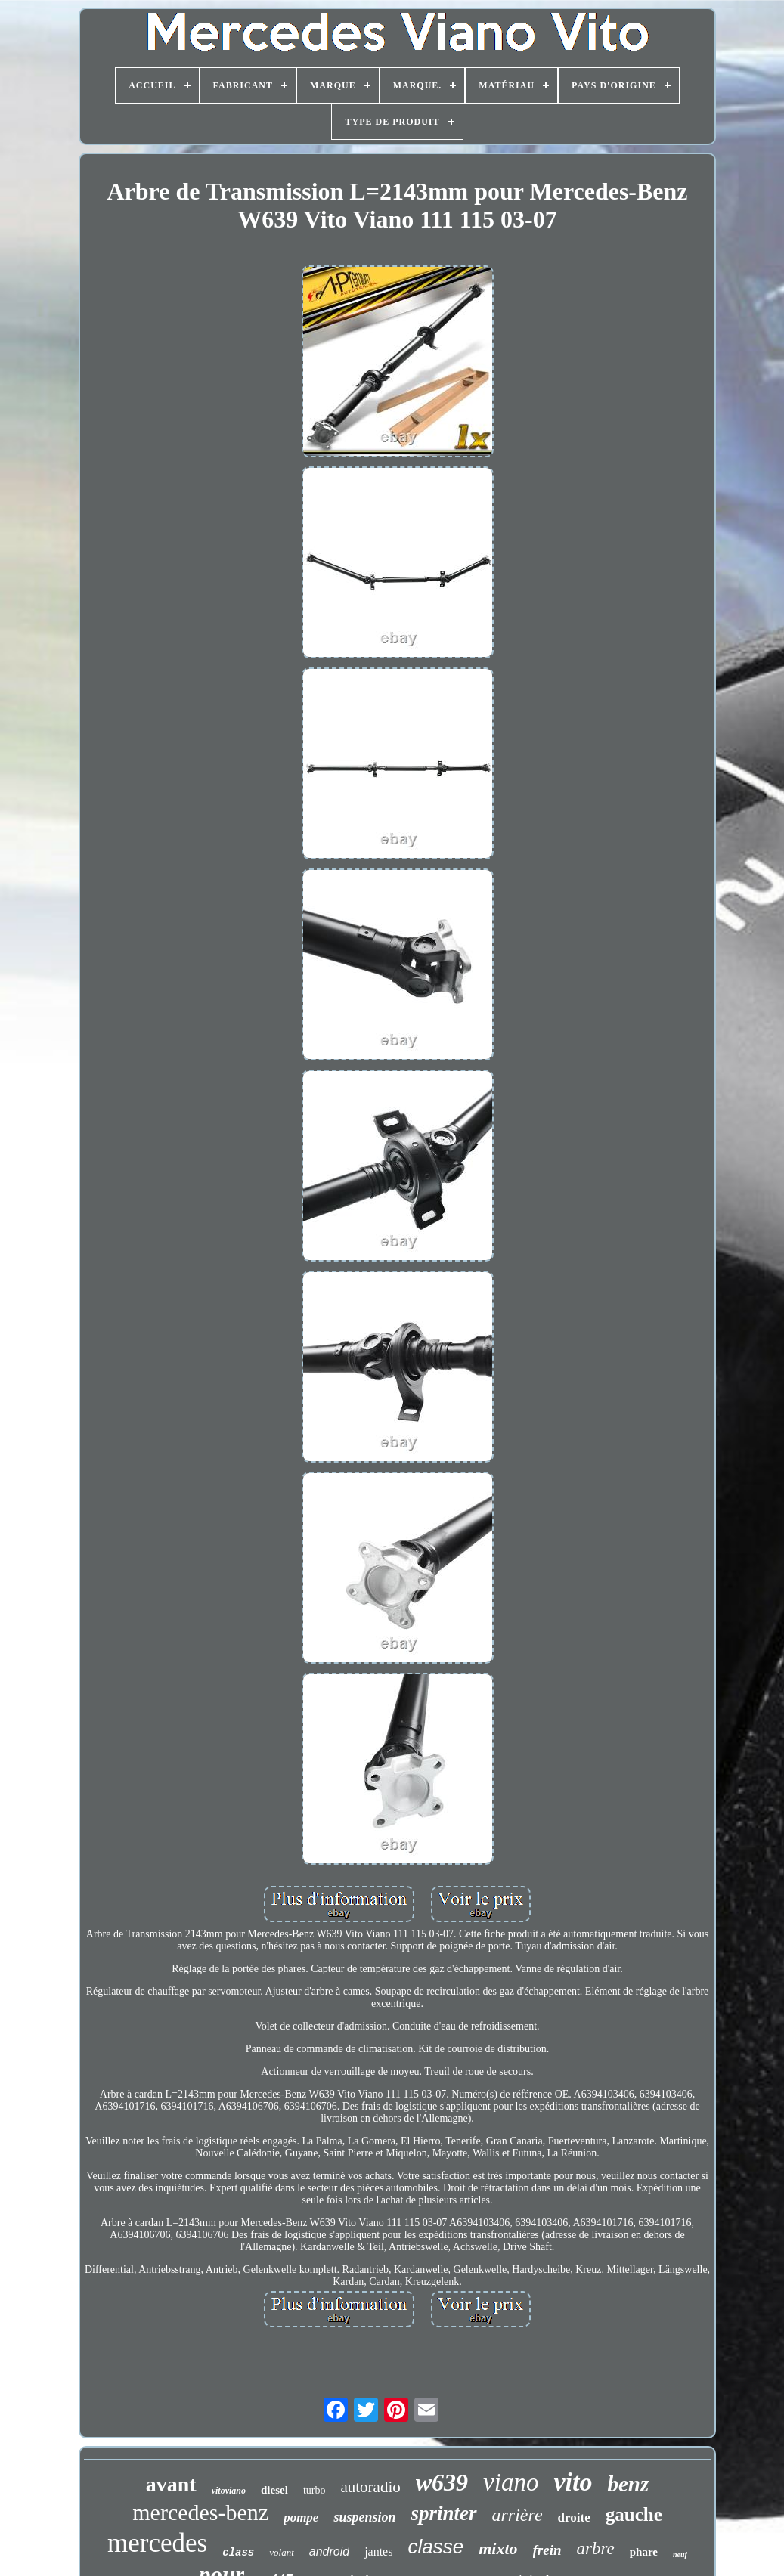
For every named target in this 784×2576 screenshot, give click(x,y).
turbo (314, 2490)
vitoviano (229, 2490)
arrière (517, 2515)
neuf (680, 2554)
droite (574, 2517)
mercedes (157, 2543)
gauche (634, 2514)
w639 (442, 2482)
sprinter (443, 2513)
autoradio (370, 2487)
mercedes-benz (200, 2512)
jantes (378, 2551)
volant (281, 2552)
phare (644, 2552)
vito (572, 2482)
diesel (274, 2490)
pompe (301, 2517)
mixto (498, 2548)
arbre (596, 2548)
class (238, 2553)
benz (628, 2484)
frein (547, 2550)
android (329, 2551)
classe (435, 2546)
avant (171, 2484)
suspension (364, 2517)
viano (510, 2482)
